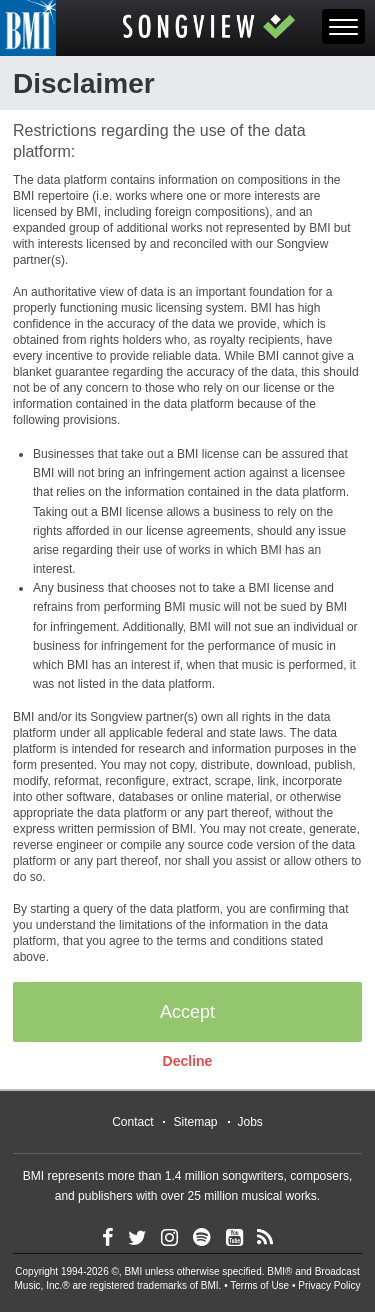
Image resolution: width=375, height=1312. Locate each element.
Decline (188, 1061)
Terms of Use (259, 1285)
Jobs (250, 1122)
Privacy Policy (329, 1285)
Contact (132, 1122)
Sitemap (195, 1122)
